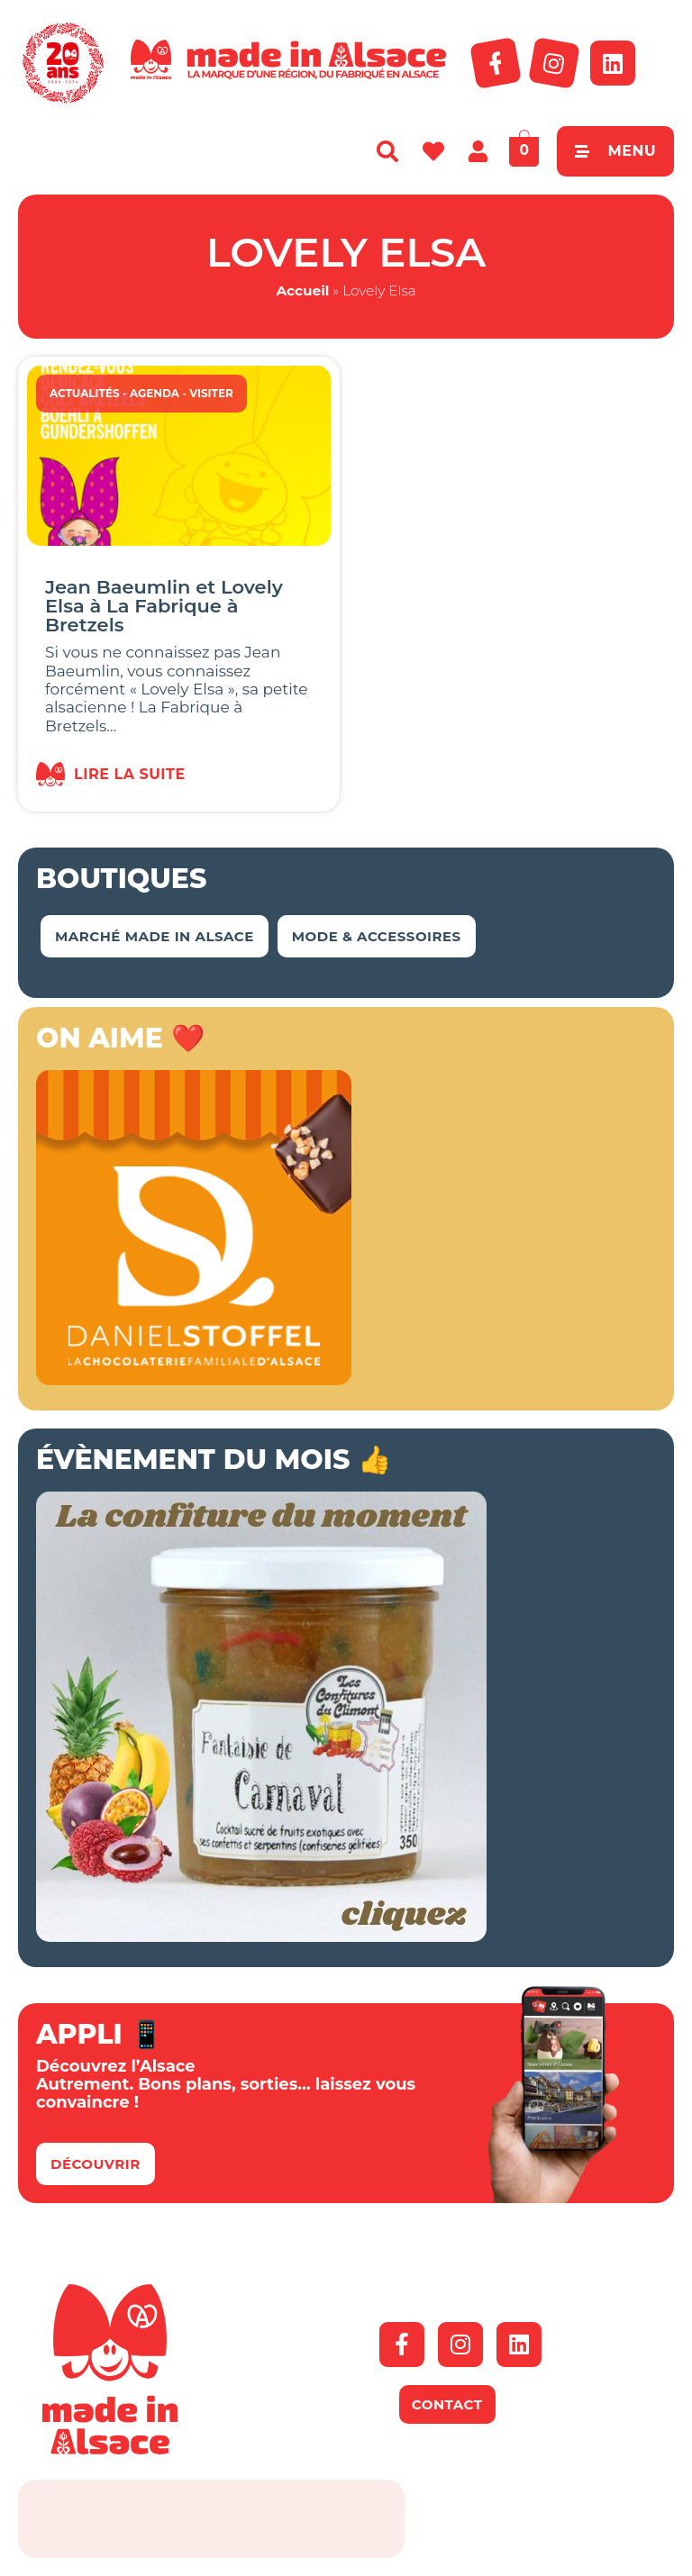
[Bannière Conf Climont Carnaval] (261, 1936)
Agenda (154, 393)
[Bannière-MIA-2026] (193, 1380)
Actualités (85, 393)
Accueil (302, 290)
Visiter (211, 393)
